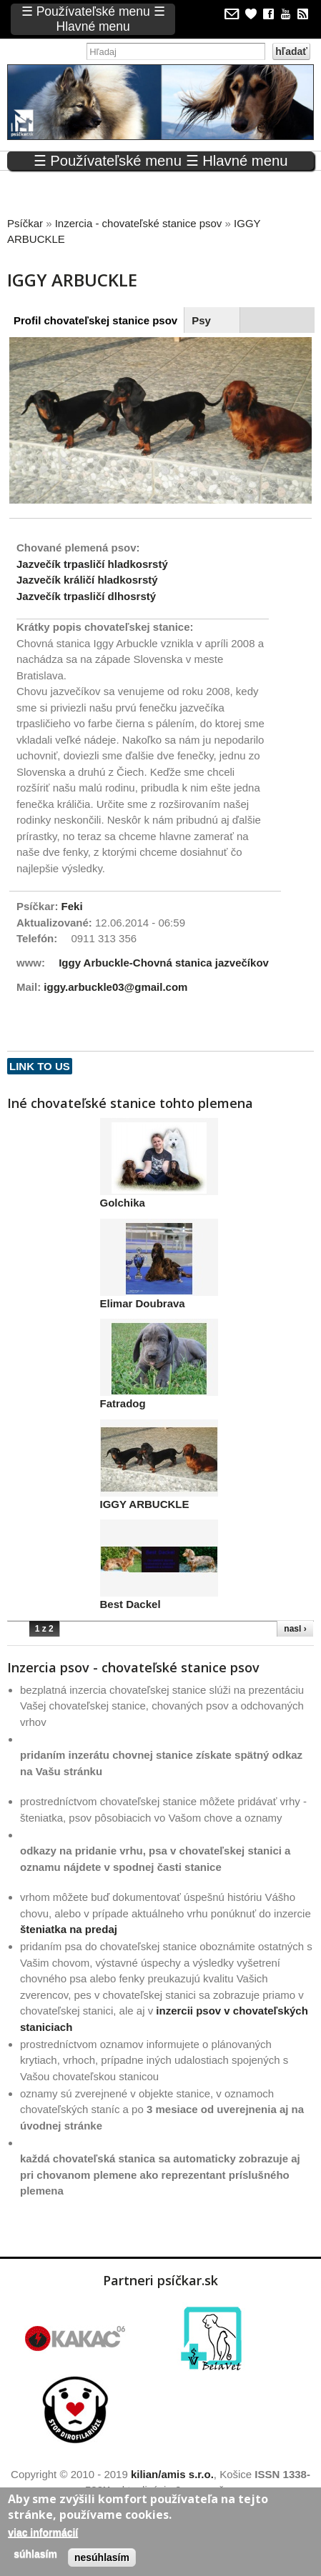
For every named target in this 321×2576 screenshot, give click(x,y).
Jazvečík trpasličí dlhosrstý (86, 596)
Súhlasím (35, 2554)
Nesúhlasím (101, 2557)
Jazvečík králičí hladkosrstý (87, 580)
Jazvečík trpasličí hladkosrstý (92, 564)
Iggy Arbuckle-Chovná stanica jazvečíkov (164, 963)
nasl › (295, 1629)
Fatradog (123, 1403)
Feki (72, 906)
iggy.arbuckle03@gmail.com (115, 987)
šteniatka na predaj (68, 1929)
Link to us (39, 1066)
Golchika (122, 1203)
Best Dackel (130, 1604)
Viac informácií (43, 2532)
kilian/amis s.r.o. (172, 2474)
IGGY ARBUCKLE (144, 1504)
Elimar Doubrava (142, 1303)
